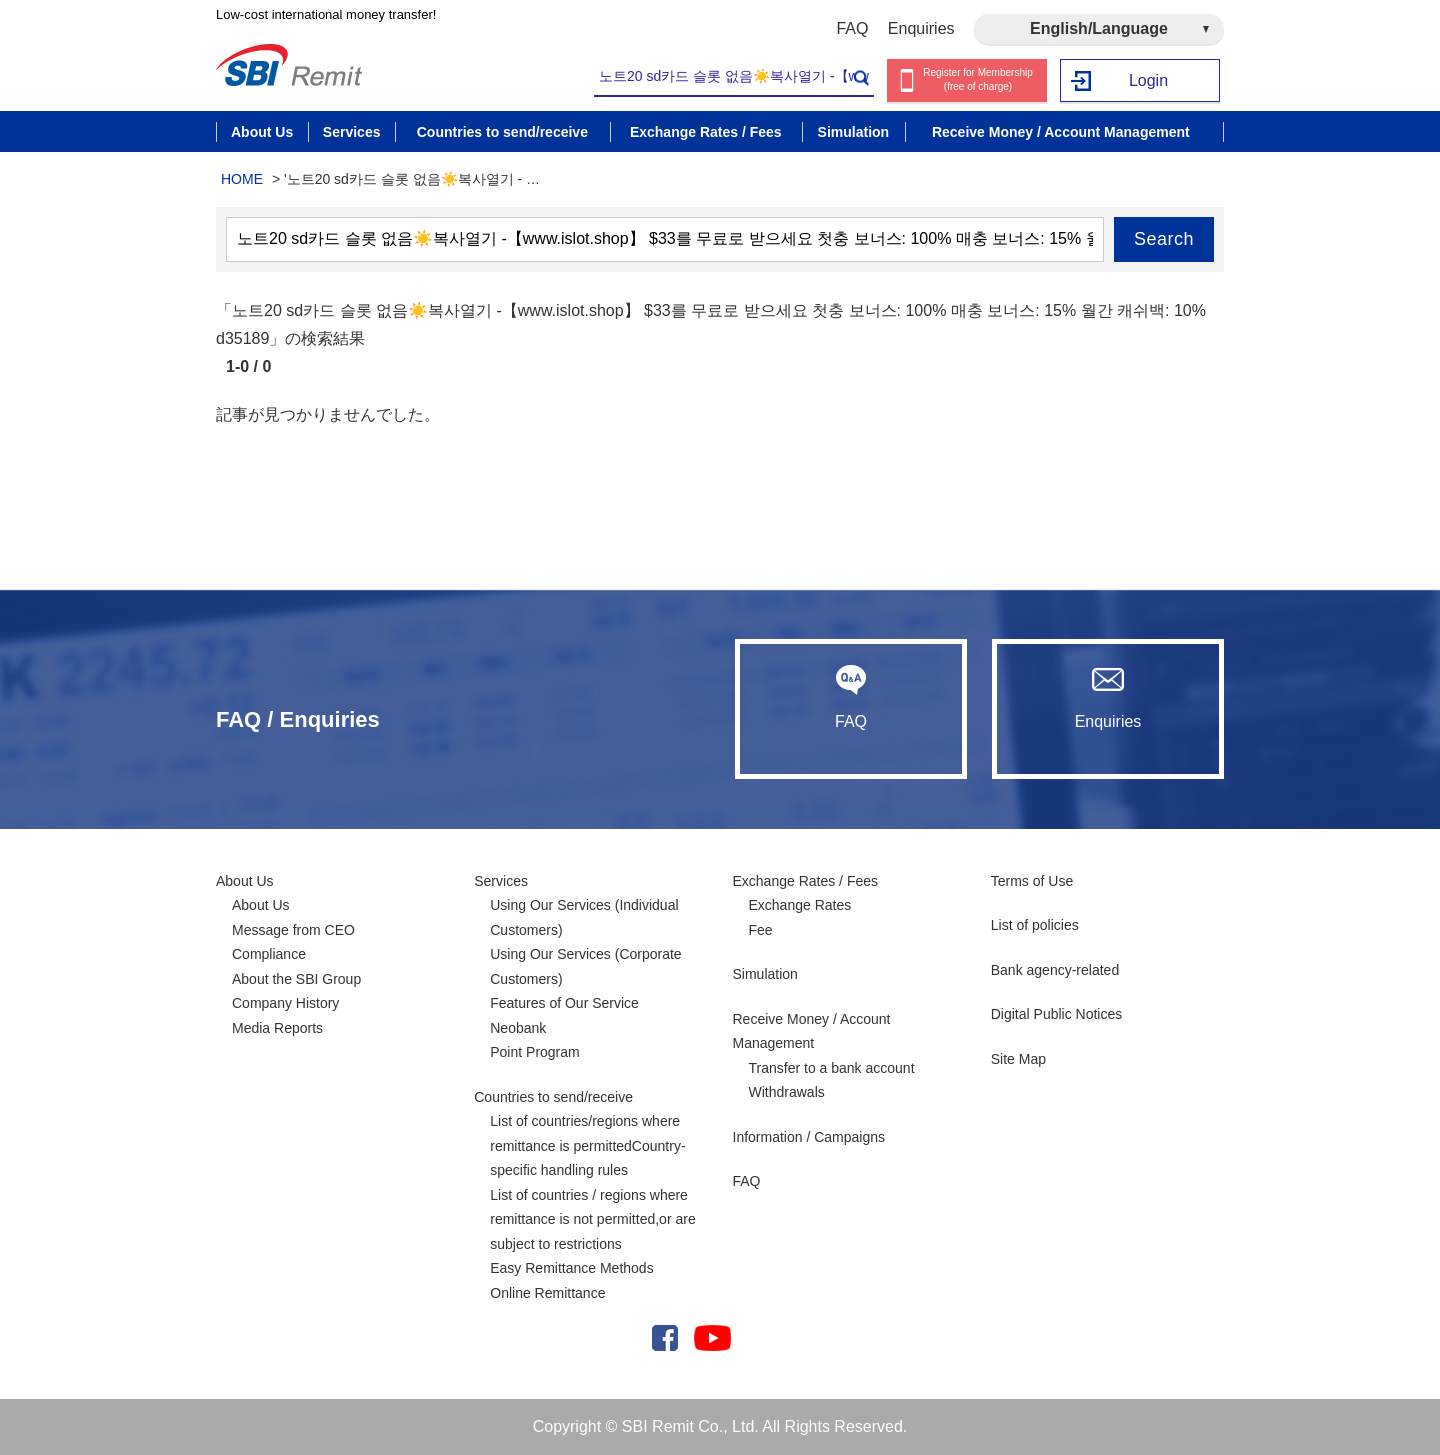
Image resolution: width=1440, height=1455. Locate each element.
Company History (285, 1003)
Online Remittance (547, 1293)
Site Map (1018, 1059)
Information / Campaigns (809, 1137)
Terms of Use (1032, 881)
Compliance (269, 954)
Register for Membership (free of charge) (977, 80)
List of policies (1035, 925)
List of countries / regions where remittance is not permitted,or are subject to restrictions (592, 1219)
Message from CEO (293, 930)
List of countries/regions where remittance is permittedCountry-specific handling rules (587, 1145)
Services (501, 881)
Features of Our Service (564, 1003)
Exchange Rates (800, 905)
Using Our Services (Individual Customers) (584, 917)
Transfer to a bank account (832, 1068)
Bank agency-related (1055, 970)
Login (1148, 80)
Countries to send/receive (553, 1097)
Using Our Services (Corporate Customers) (585, 966)
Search (1164, 239)
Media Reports (277, 1028)
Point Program (534, 1052)
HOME (242, 179)
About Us (245, 881)
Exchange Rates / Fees (806, 881)
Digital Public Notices (1057, 1014)
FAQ (852, 28)
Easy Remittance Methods (571, 1268)
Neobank (518, 1028)
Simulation (765, 974)
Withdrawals (787, 1092)
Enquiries (921, 28)
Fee (761, 930)
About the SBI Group (296, 979)
